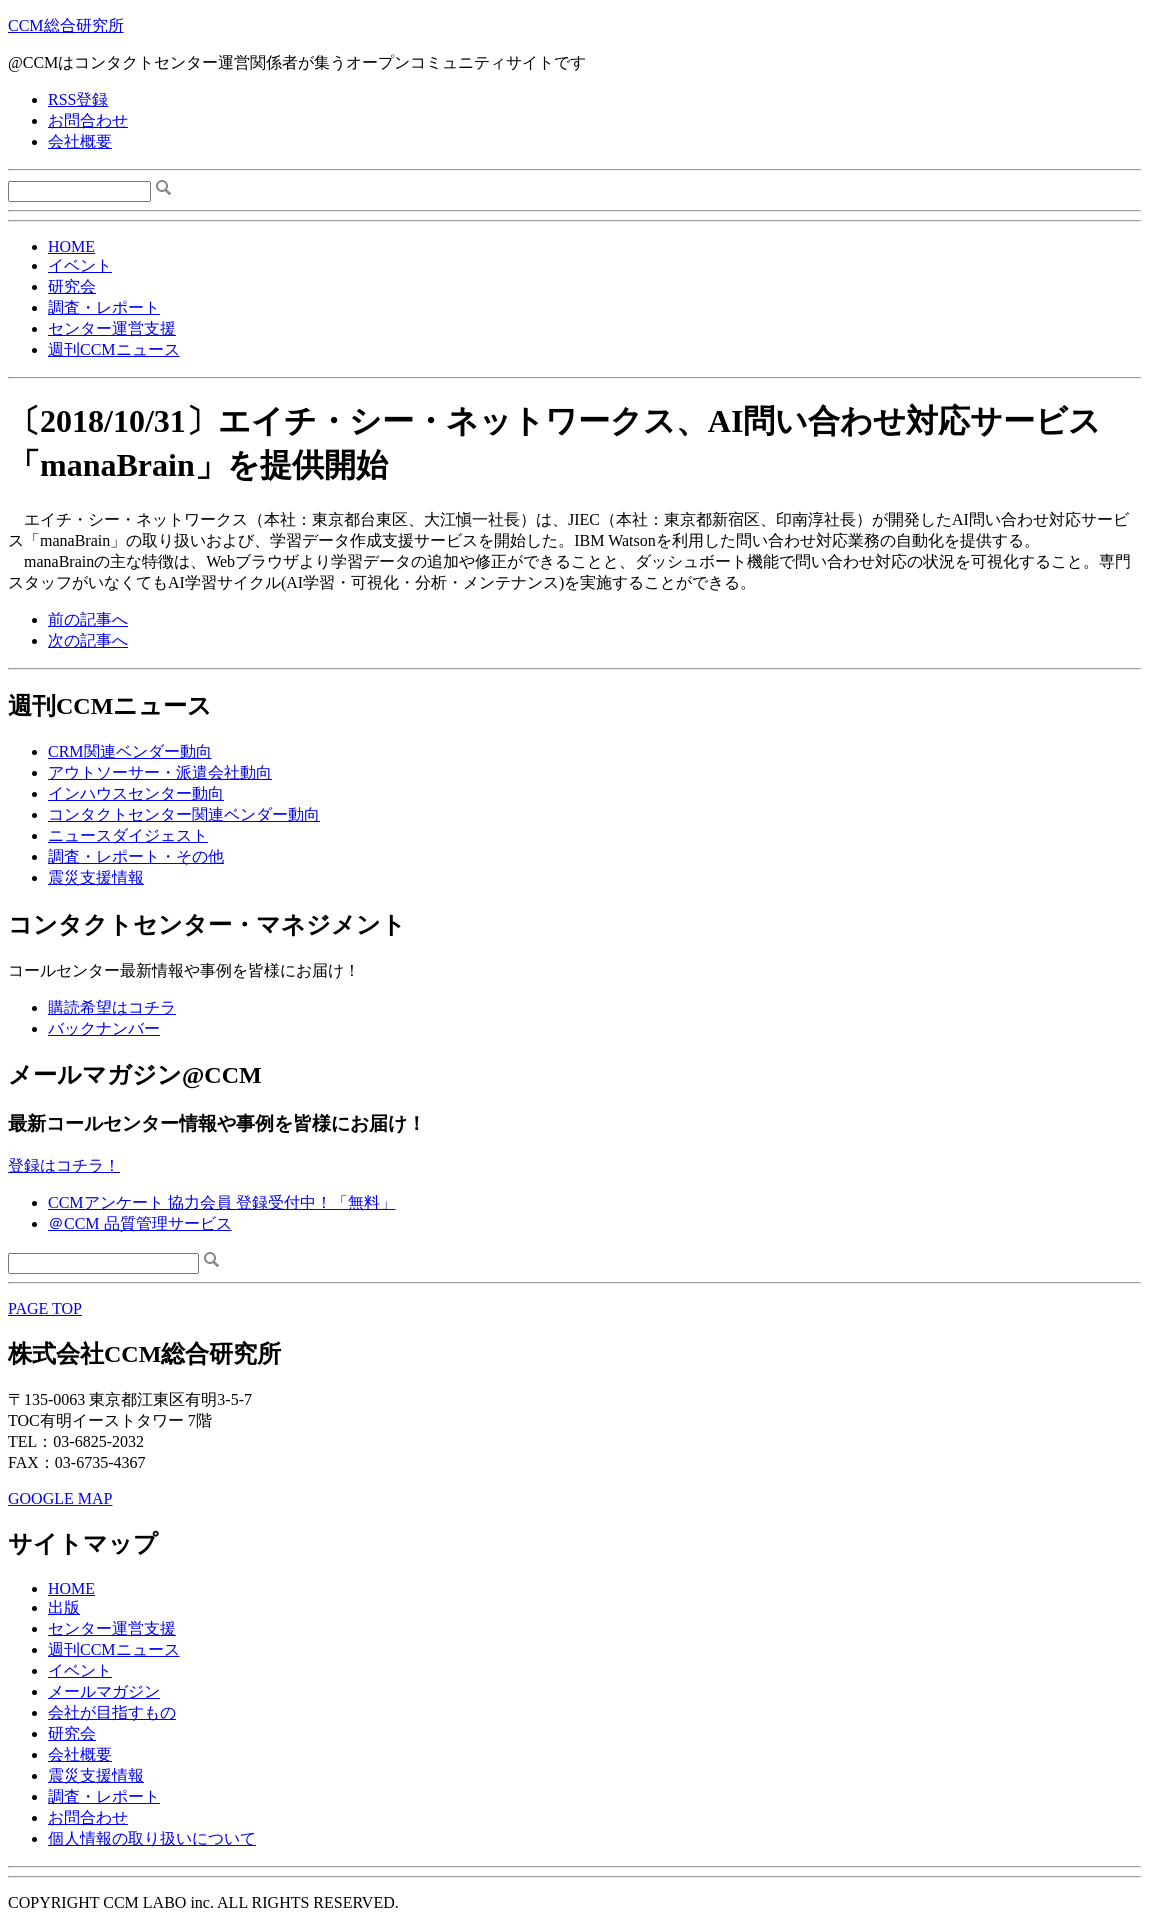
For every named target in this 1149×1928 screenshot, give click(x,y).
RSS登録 (78, 99)
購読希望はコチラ (112, 1007)
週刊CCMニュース (114, 349)
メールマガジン (104, 1691)
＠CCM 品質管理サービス (140, 1223)
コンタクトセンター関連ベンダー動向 (184, 814)
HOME (71, 246)
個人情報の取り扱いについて (152, 1838)
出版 (64, 1607)
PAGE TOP (45, 1308)
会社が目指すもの (112, 1712)
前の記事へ (88, 619)
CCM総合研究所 (66, 25)
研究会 (72, 286)
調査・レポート (104, 307)
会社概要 (80, 141)
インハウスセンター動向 (136, 793)
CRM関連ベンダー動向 (130, 751)
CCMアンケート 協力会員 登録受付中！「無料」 (222, 1202)
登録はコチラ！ (64, 1165)
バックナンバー (104, 1028)
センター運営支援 (112, 328)
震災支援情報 (96, 877)
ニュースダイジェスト (128, 835)
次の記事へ (88, 640)
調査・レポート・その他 (136, 856)
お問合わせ (88, 120)
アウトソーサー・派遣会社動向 (160, 772)
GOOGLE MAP (60, 1498)
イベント (80, 265)
